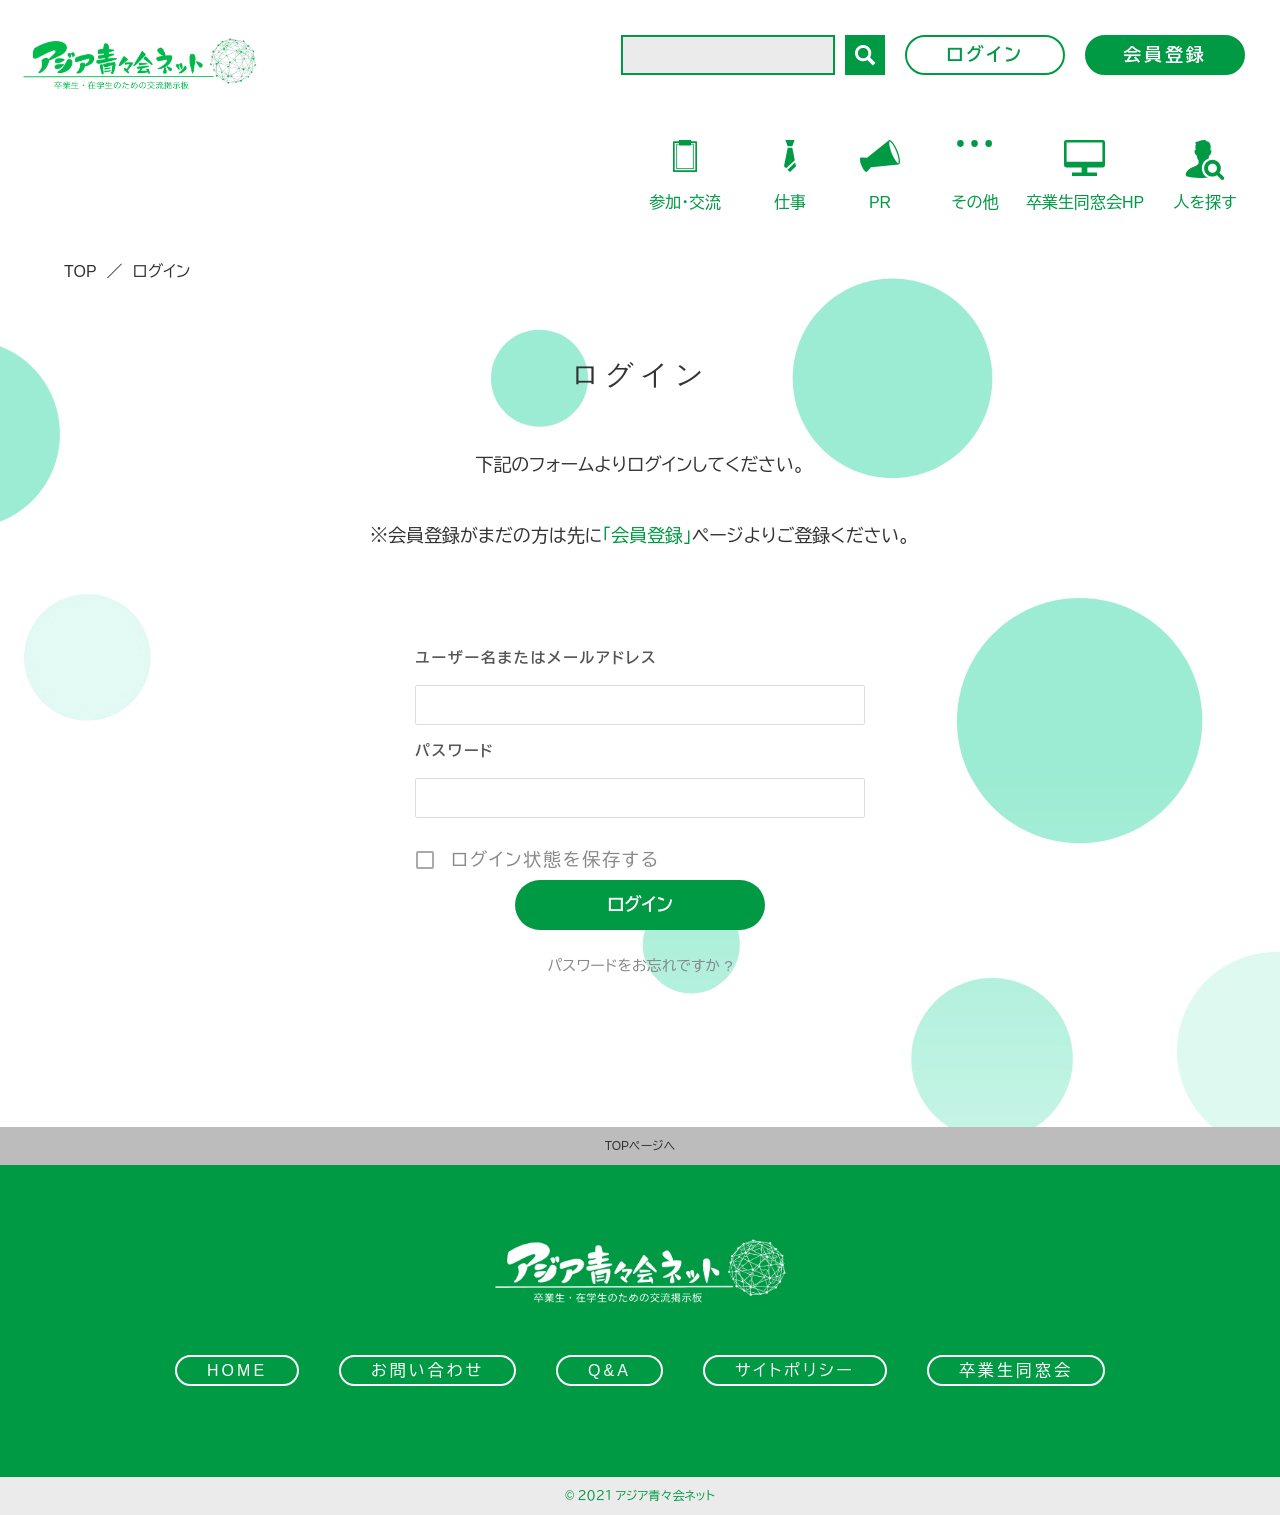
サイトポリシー (795, 1370)
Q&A (609, 1370)
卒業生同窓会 (1016, 1370)
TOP (80, 271)
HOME (237, 1370)
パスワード (455, 750)
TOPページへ (640, 1146)
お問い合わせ (427, 1370)
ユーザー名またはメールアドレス (536, 657)
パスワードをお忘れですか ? (639, 965)
